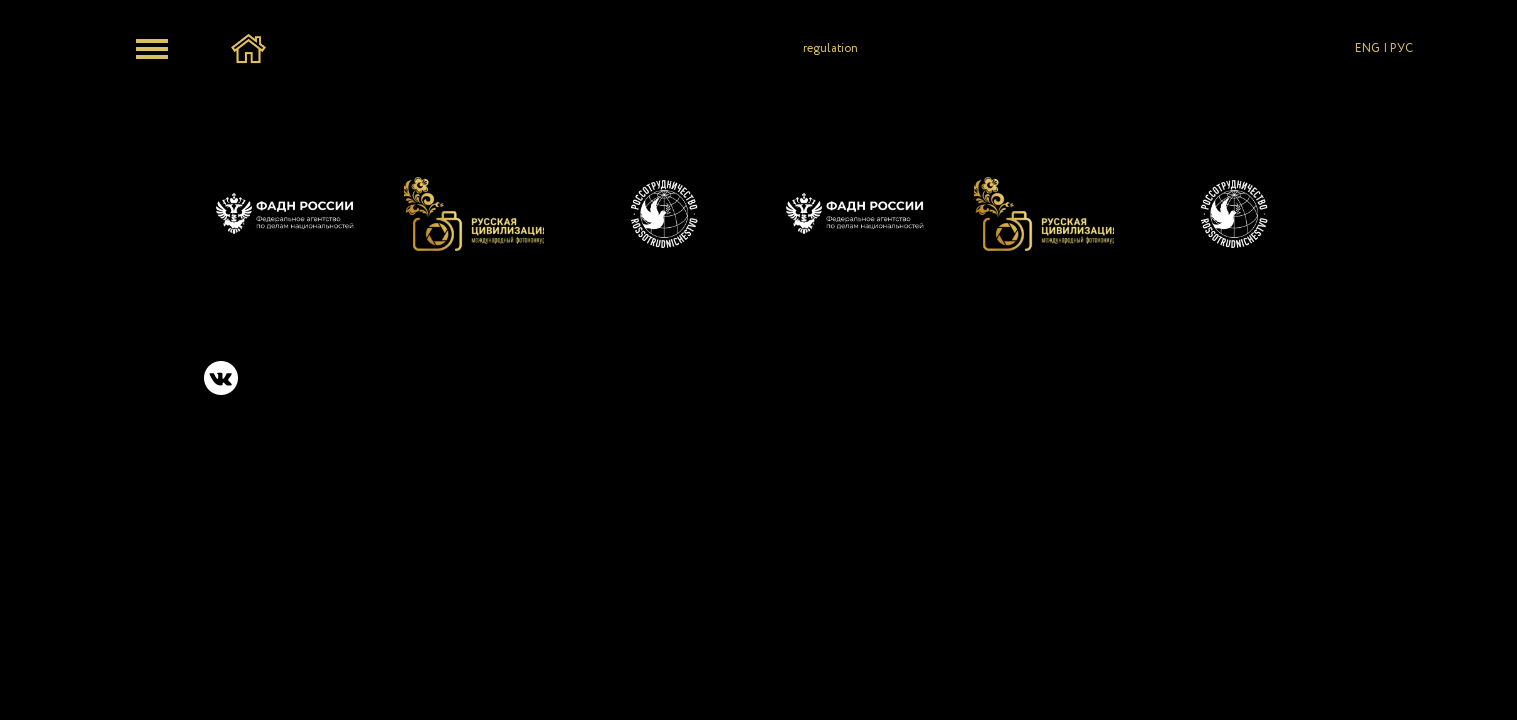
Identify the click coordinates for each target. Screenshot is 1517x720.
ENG (1367, 48)
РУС (1401, 48)
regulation (830, 48)
